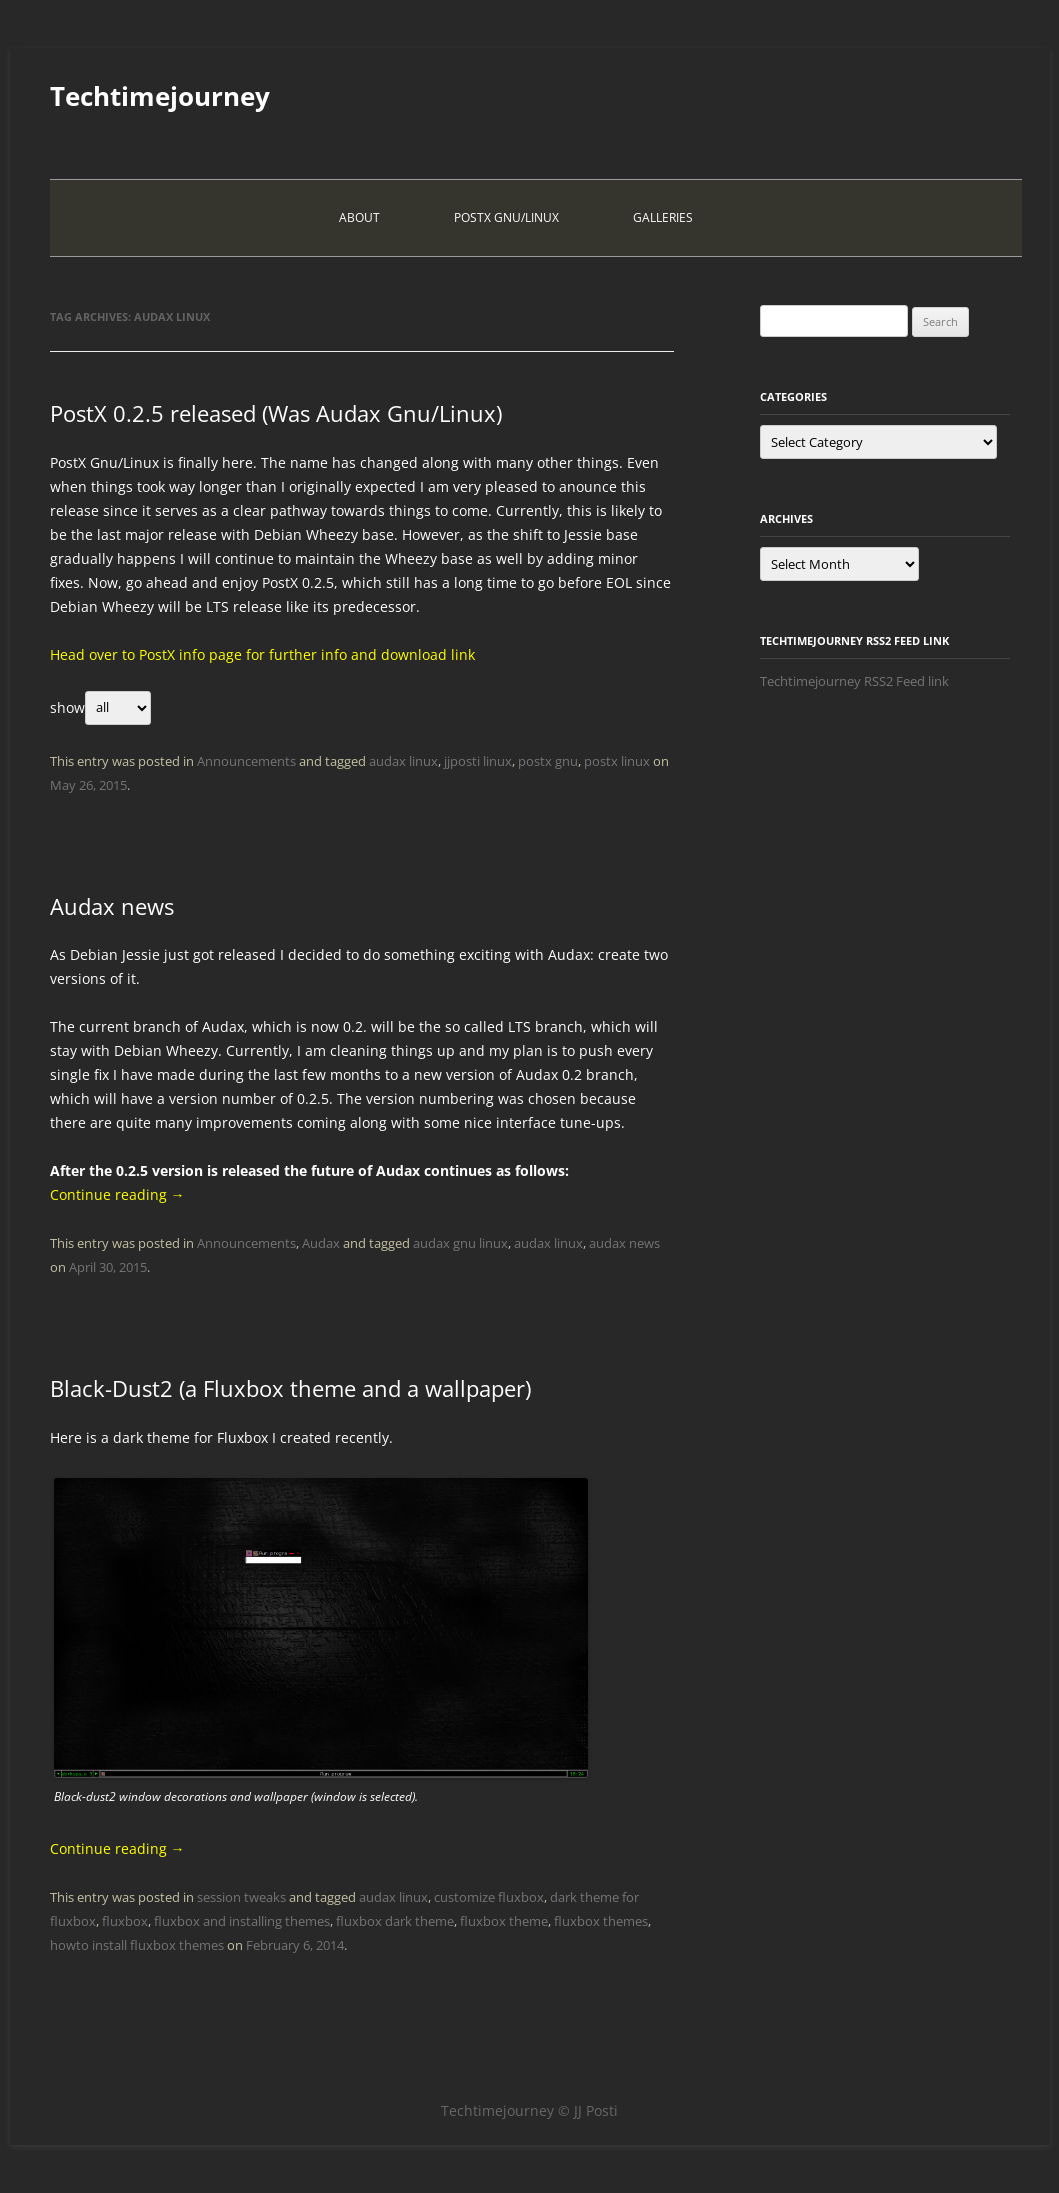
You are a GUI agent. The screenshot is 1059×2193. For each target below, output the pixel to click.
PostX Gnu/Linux (506, 217)
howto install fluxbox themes (137, 1945)
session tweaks (241, 1897)
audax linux (403, 761)
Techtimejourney (160, 96)
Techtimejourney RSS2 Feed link (854, 681)
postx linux (617, 761)
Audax (321, 1243)
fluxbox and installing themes (242, 1921)
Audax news (112, 906)
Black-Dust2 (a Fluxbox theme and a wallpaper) (290, 1388)
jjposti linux (478, 761)
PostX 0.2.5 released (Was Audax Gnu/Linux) (276, 413)
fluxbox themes (601, 1921)
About (359, 217)
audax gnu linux (460, 1243)
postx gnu (548, 761)
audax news (624, 1243)
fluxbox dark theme (395, 1921)
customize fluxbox (489, 1897)
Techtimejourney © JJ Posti (529, 2110)
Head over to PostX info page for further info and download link (262, 654)
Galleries (663, 217)
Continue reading (117, 1194)
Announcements (246, 761)
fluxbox (125, 1921)
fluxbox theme (504, 1921)
